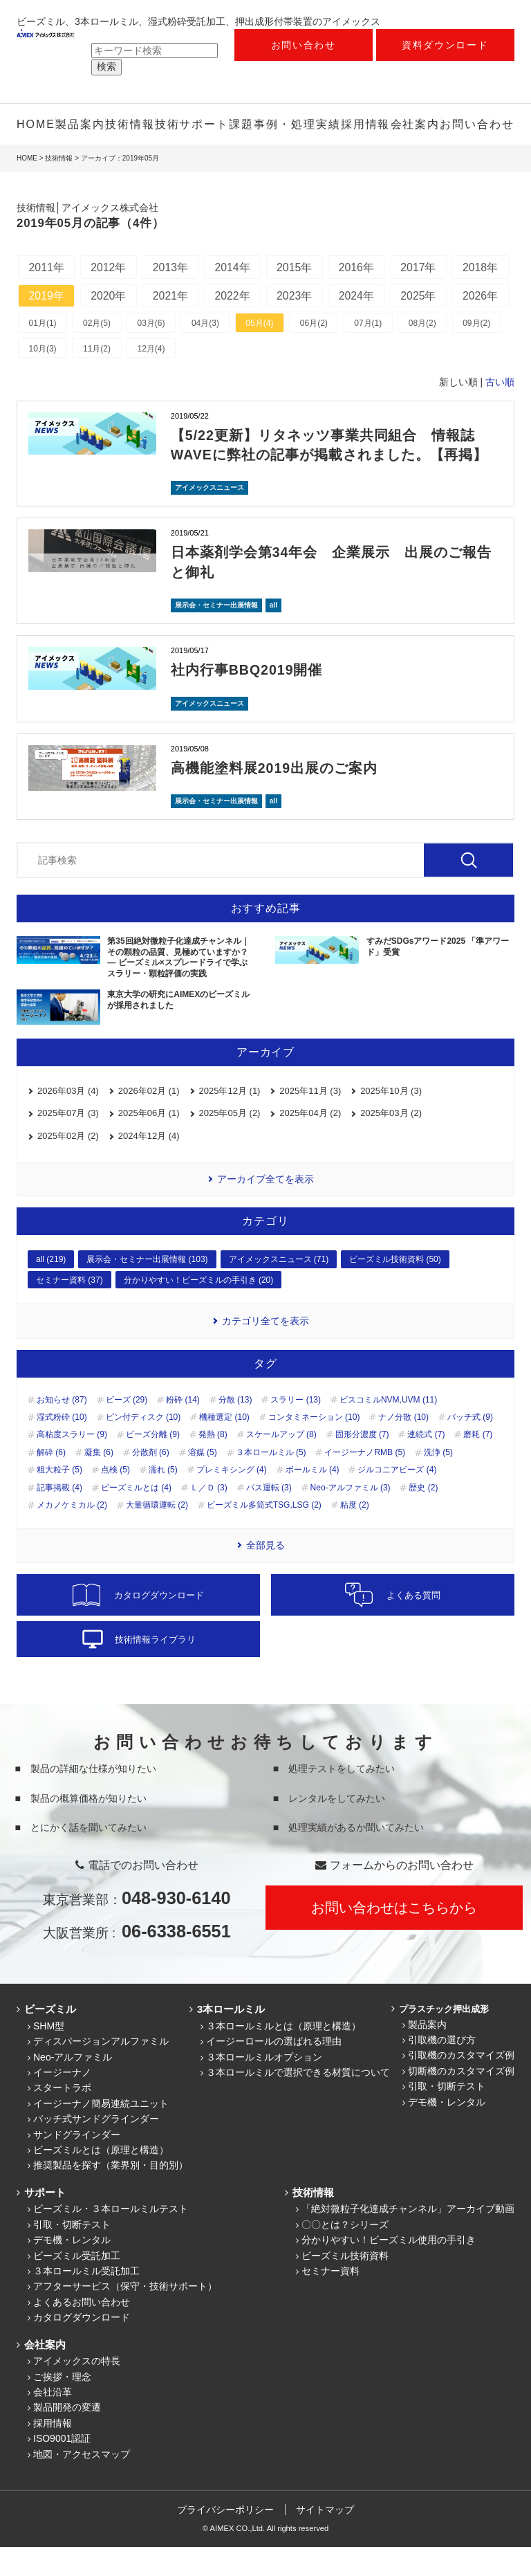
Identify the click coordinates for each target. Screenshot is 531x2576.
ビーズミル (49, 2038)
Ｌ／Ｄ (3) (208, 1517)
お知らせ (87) (62, 1429)
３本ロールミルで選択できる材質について (298, 2101)
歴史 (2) (423, 1517)
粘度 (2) (354, 1534)
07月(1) (372, 353)
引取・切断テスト (446, 2115)
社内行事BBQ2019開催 (247, 699)
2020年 (173, 296)
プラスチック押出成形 (442, 2038)
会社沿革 (52, 2421)
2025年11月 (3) (310, 1120)
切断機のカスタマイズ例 (461, 2099)
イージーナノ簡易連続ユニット (101, 2132)
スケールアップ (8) (281, 1464)
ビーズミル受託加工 (76, 2284)
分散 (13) (235, 1429)
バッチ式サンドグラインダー (96, 2147)
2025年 (47, 326)
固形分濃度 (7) (362, 1464)
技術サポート (192, 124)
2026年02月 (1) (149, 1120)
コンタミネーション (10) (314, 1446)
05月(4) (262, 353)
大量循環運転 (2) (157, 1534)
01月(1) (43, 353)
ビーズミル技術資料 (345, 2284)
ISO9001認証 (62, 2467)
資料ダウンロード (445, 45)
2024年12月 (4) (149, 1165)
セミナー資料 (330, 2299)
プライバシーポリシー (225, 2538)
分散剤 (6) (150, 1481)
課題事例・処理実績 (284, 124)
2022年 (299, 296)
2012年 (110, 267)
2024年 (424, 296)
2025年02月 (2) (68, 1165)
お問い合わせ (303, 45)
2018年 (47, 296)
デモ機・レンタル (446, 2131)
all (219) (51, 1289)
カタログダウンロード (81, 2346)
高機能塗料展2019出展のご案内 (275, 797)
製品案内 (80, 124)
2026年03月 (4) (68, 1120)
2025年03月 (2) (391, 1143)
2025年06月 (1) (149, 1143)
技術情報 (130, 124)
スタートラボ (62, 2117)
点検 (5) (115, 1499)
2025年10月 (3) (391, 1120)
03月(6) (153, 353)
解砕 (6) (51, 1481)
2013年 (173, 267)
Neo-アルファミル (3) (350, 1517)
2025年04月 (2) (310, 1143)
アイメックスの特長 (76, 2389)
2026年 (110, 326)
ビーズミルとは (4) (136, 1517)
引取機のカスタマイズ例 (461, 2084)
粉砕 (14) (183, 1429)
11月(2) (97, 379)
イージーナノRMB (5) (364, 1481)
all (273, 635)
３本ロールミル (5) (271, 1481)
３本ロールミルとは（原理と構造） (283, 2055)
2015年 (299, 267)
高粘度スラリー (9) (72, 1464)
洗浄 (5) (438, 1481)
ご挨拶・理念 (62, 2405)
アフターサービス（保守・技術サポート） (125, 2315)
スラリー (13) (295, 1429)
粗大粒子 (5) (59, 1499)
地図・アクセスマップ (81, 2483)
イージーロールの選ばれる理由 (274, 2070)
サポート (43, 2221)
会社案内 (415, 124)
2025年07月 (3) (68, 1143)
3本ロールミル (230, 2038)
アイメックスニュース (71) (279, 1289)
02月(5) (97, 353)
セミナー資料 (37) (69, 1309)
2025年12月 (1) (230, 1120)
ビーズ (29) (127, 1429)
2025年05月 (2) (230, 1143)
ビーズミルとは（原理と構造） (101, 2178)
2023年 (362, 296)
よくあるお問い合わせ (81, 2331)
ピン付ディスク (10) (143, 1446)
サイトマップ (326, 2538)
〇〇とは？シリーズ (345, 2253)
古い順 (499, 413)
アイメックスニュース (209, 518)
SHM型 (48, 2055)
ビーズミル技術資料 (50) (395, 1289)
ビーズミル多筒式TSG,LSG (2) (264, 1534)
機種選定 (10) (224, 1446)
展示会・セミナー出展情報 (216, 635)
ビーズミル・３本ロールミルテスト (110, 2238)
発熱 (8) (212, 1464)
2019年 (110, 296)
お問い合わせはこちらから (394, 1936)
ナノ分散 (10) (403, 1446)
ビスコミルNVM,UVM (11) (388, 1429)
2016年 (362, 267)
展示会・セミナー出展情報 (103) (146, 1289)
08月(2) (427, 353)
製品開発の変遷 (67, 2436)
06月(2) (317, 353)
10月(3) (43, 379)
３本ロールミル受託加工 (86, 2299)
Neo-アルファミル (72, 2086)
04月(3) (207, 353)
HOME (36, 124)
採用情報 (366, 124)
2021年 (236, 296)
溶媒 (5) (202, 1481)
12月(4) (153, 379)
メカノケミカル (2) (72, 1534)
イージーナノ (62, 2101)
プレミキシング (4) (231, 1499)
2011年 (47, 267)
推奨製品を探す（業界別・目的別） (110, 2194)
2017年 (424, 267)
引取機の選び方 (442, 2068)
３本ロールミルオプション (264, 2086)
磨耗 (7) (477, 1464)
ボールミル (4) (312, 1499)
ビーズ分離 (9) (153, 1464)
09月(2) (482, 353)
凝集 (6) (98, 1481)
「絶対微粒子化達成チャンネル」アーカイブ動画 (407, 2238)
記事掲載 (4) (59, 1517)
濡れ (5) (163, 1499)
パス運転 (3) (269, 1517)
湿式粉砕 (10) (62, 1446)
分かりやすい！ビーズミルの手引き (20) (199, 1309)
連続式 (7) (426, 1464)
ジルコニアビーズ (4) (396, 1499)
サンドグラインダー (76, 2163)
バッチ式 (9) (470, 1446)
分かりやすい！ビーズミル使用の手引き (388, 2268)
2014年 (236, 267)
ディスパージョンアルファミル (101, 2070)
